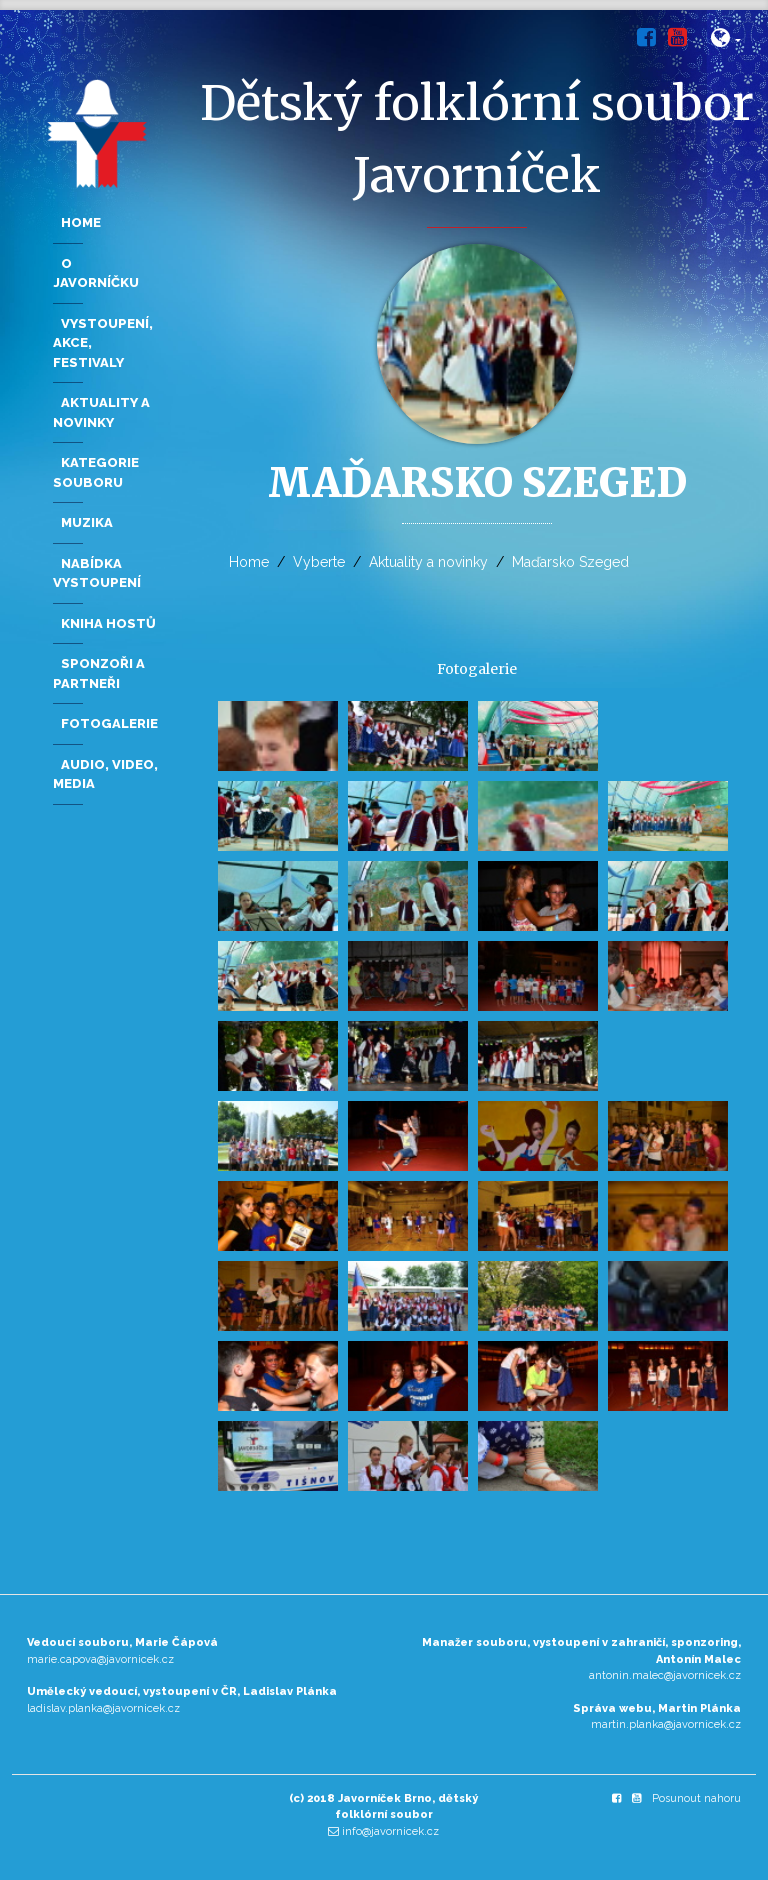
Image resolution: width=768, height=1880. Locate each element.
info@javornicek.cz (390, 1831)
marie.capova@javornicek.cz (100, 1659)
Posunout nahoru (696, 1798)
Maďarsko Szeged (570, 562)
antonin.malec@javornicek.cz (665, 1675)
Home (249, 562)
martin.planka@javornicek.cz (666, 1724)
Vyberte (319, 562)
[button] (726, 41)
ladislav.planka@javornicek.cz (103, 1708)
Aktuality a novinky (428, 562)
